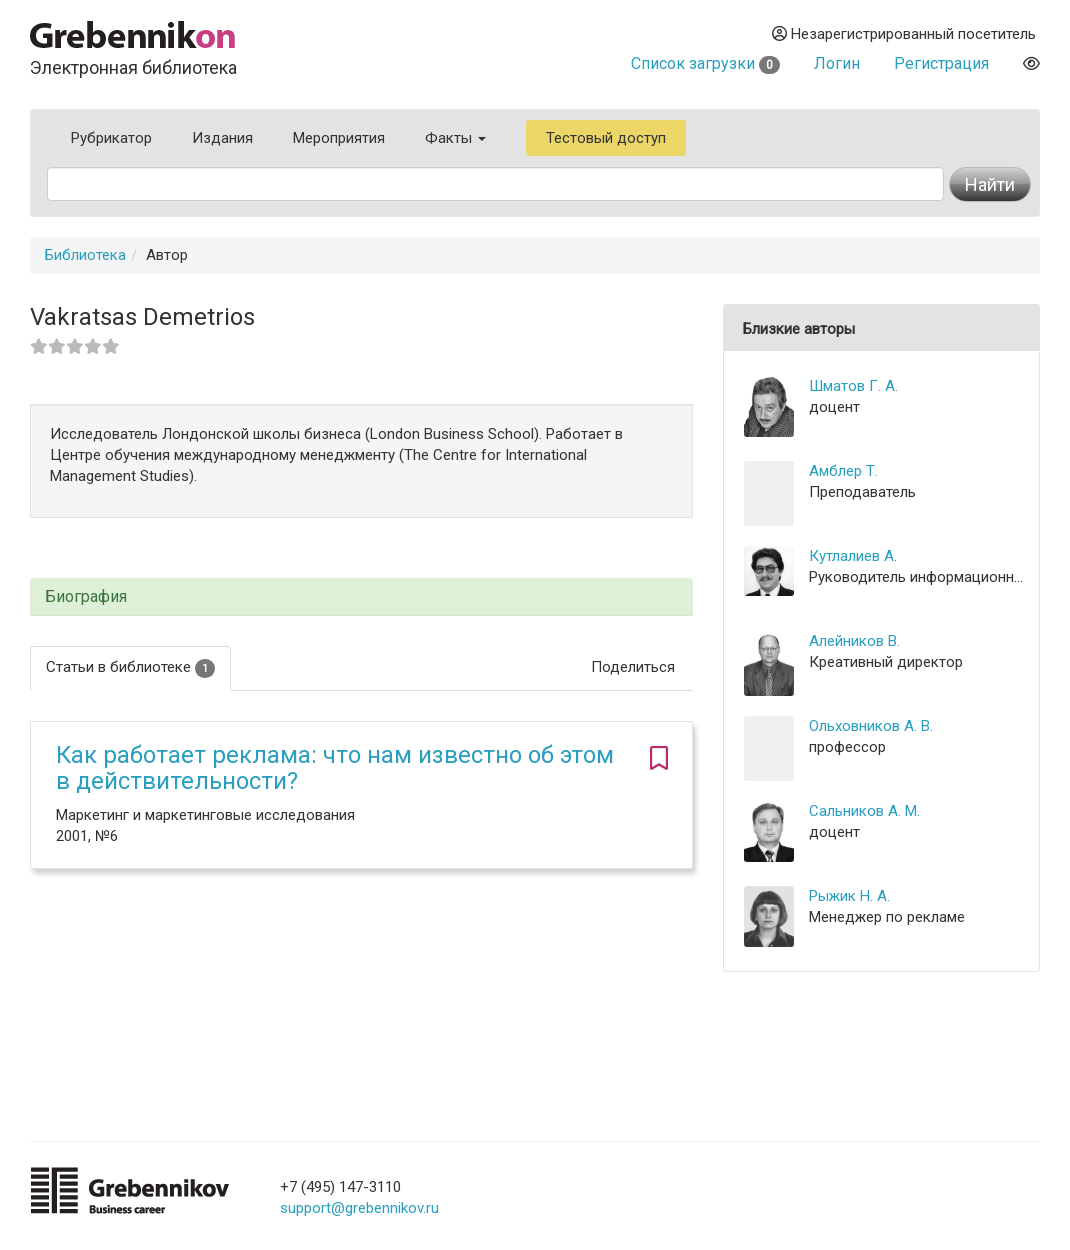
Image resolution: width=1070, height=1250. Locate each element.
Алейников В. (854, 641)
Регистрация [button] (941, 63)
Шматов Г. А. (853, 386)
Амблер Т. (843, 471)
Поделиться (633, 667)
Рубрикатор (111, 138)
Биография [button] (86, 597)
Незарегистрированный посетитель (904, 34)
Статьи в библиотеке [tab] (130, 667)
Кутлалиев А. (853, 556)
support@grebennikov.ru (359, 1208)
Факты (455, 138)
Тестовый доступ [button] (606, 138)
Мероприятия (339, 138)
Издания (222, 138)
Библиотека (85, 255)
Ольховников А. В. (871, 726)
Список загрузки (705, 63)
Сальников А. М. (864, 811)
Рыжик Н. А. (849, 896)
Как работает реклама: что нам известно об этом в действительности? (335, 768)
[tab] (361, 597)
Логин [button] (837, 63)
